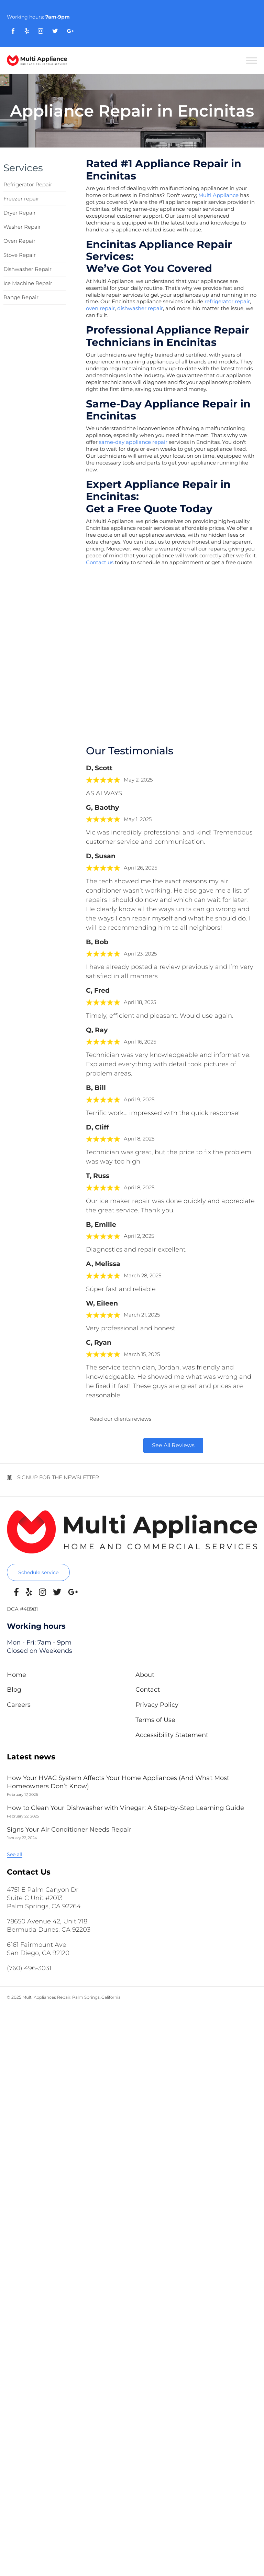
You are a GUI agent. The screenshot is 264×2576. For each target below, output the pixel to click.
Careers (19, 1705)
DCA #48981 (22, 1609)
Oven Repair (19, 241)
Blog (14, 1689)
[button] (38, 1572)
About (144, 1675)
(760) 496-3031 (29, 1968)
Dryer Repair (19, 212)
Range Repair (20, 297)
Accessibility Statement (171, 1735)
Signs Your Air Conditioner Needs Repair (69, 1829)
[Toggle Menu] (251, 60)
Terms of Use (155, 1720)
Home (16, 1675)
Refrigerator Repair (27, 184)
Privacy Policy (156, 1705)
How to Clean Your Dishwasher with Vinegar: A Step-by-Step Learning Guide (125, 1808)
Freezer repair (21, 198)
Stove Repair (19, 255)
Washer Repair (22, 226)
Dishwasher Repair (27, 269)
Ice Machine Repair (27, 283)
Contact (147, 1689)
